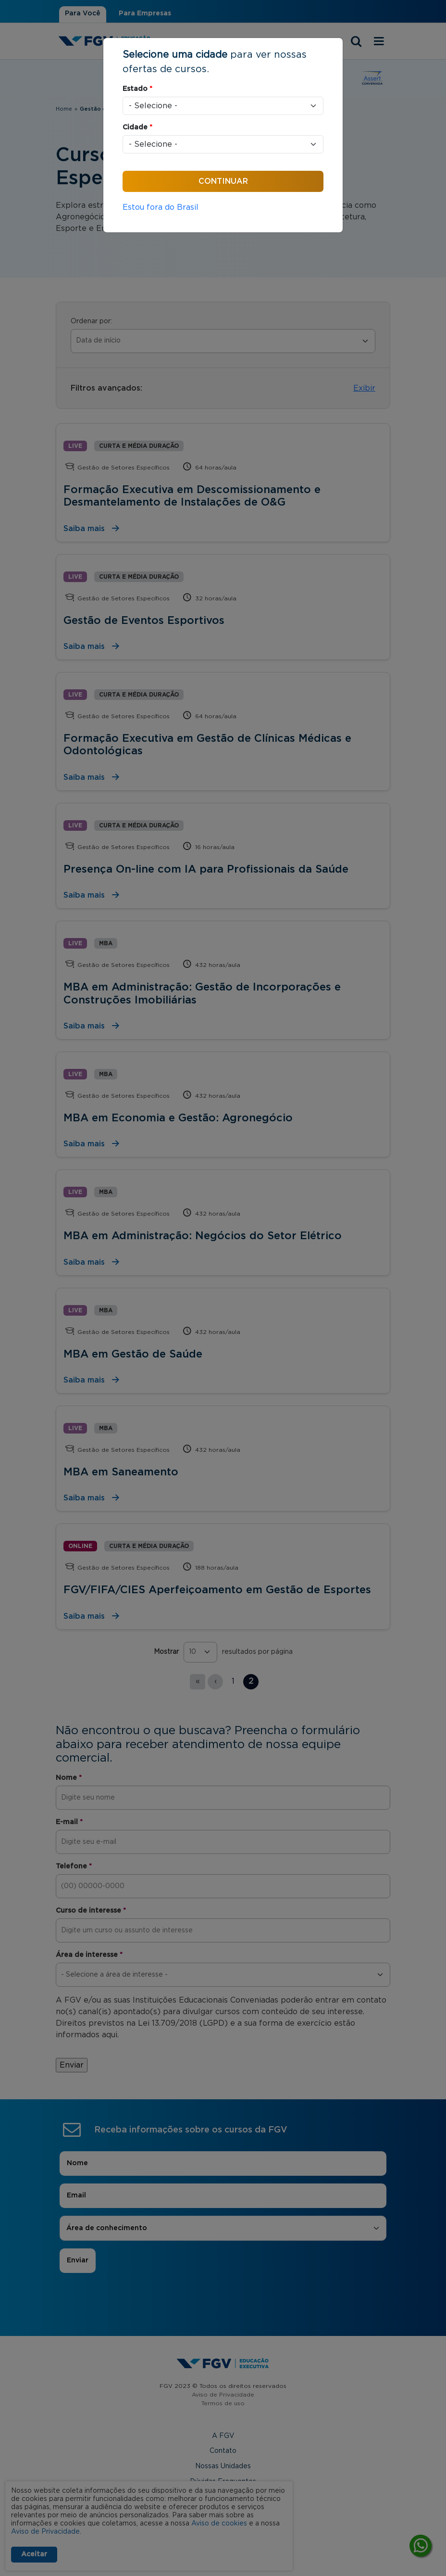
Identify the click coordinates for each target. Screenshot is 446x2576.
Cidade (137, 127)
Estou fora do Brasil (160, 207)
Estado (137, 89)
